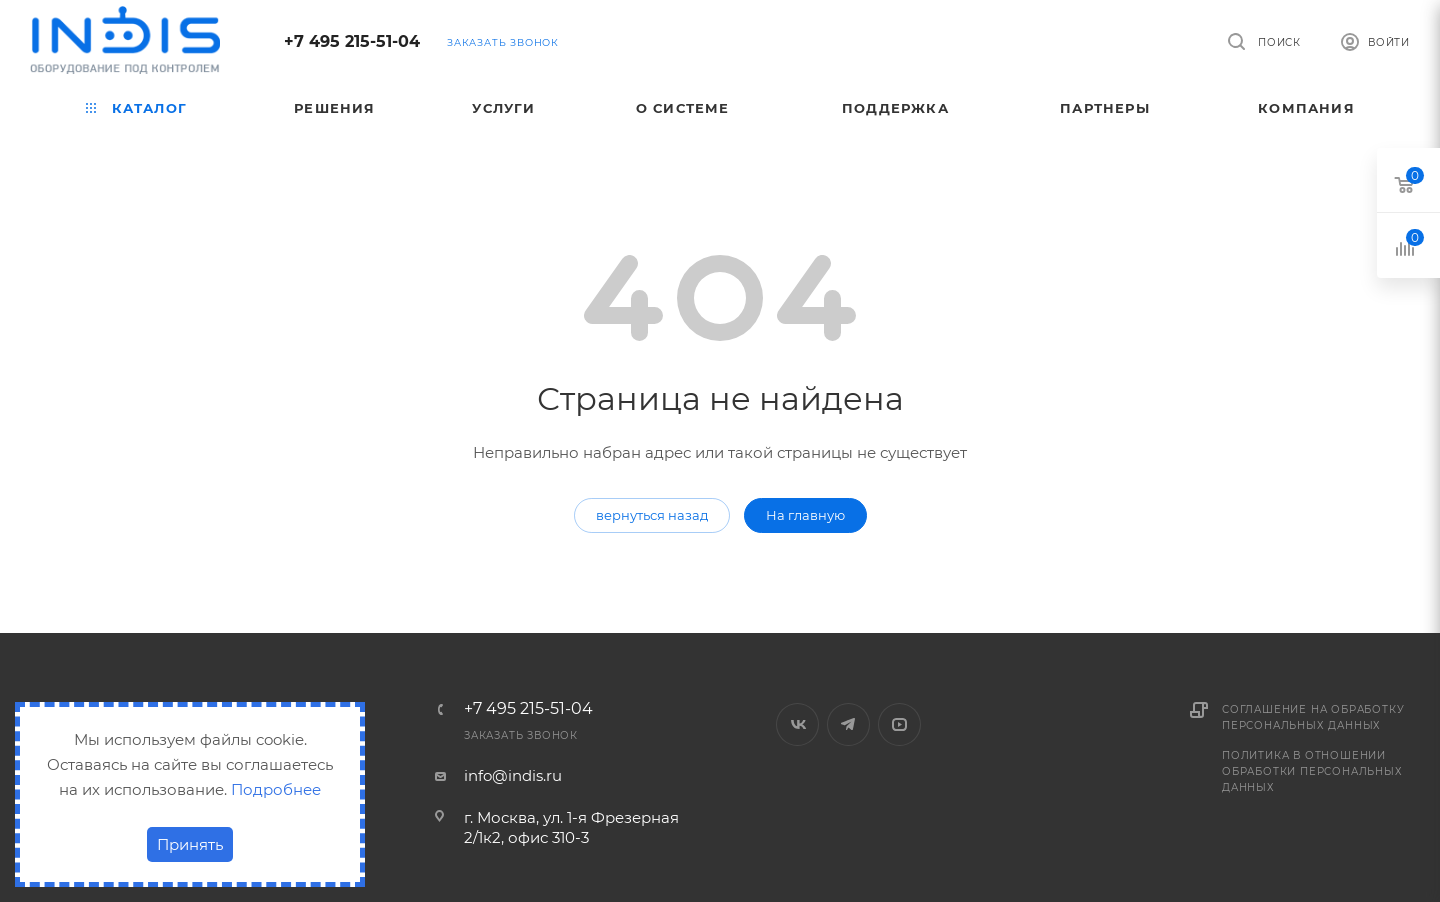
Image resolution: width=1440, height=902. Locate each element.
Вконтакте (797, 724)
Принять (190, 844)
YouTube (899, 724)
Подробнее (276, 789)
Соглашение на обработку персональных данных (1313, 717)
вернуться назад (652, 515)
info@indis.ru (513, 775)
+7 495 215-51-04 (352, 41)
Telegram (848, 724)
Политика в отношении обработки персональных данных (1312, 771)
